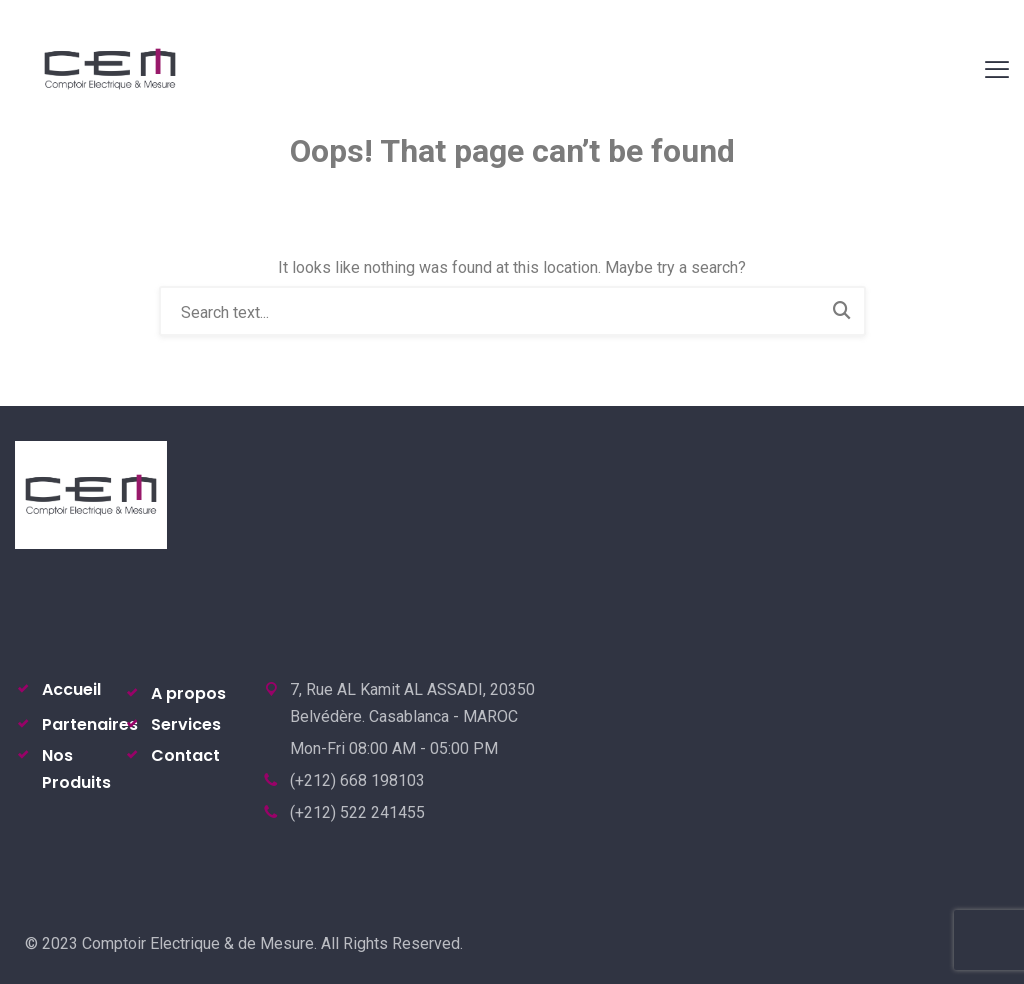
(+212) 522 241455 (357, 812)
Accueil (71, 689)
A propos (188, 693)
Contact (185, 755)
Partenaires (90, 724)
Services (186, 724)
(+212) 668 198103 (357, 780)
